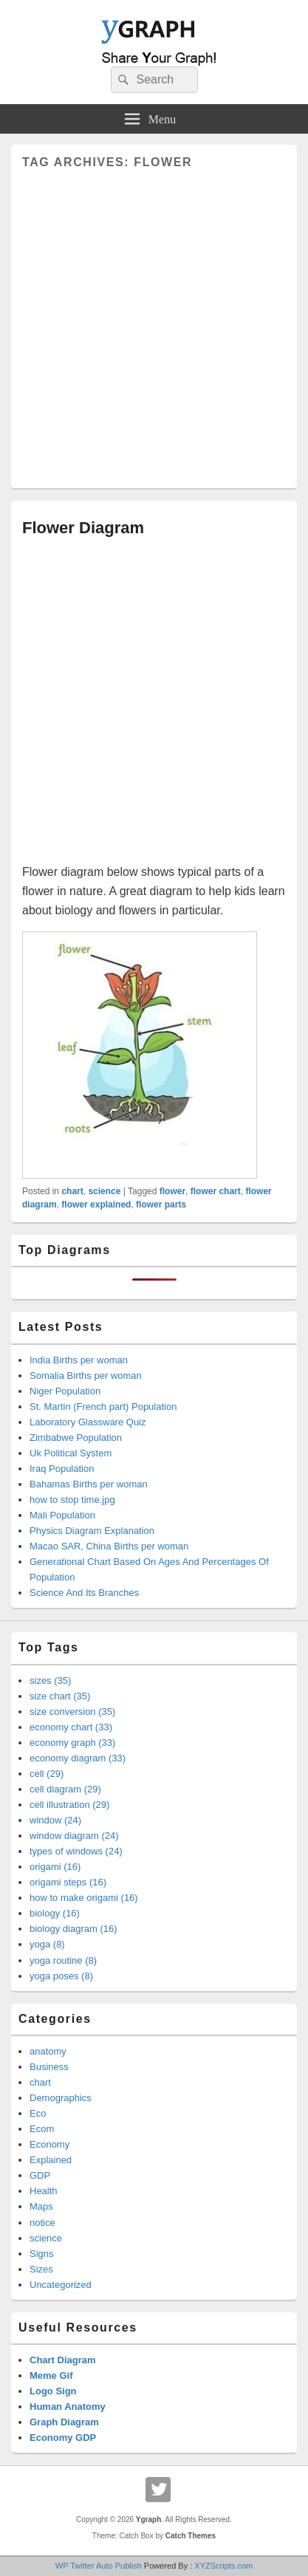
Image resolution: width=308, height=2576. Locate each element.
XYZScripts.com (223, 2565)
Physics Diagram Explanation (92, 1530)
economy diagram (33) (78, 1758)
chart (72, 1191)
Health (44, 2190)
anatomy (48, 2051)
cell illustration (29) (69, 1804)
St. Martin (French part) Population (103, 1406)
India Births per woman (79, 1360)
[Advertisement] (154, 323)
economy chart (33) (71, 1727)
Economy (49, 2144)
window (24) (55, 1820)
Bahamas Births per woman (89, 1484)
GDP (40, 2175)
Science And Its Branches (84, 1592)
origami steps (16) (68, 1882)
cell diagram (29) (65, 1789)
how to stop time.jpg (72, 1499)
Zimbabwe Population (76, 1437)
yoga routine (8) (63, 1960)
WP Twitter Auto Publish (98, 2565)
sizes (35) (50, 1680)
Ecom (42, 2128)
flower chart (216, 1191)
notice (42, 2222)
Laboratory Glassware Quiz (88, 1422)
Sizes (41, 2269)
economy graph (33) (72, 1742)
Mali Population (62, 1515)
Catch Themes (190, 2536)
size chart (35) (60, 1696)
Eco (38, 2113)
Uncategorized (61, 2284)
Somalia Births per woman (86, 1375)
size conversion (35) (72, 1711)
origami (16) (55, 1866)
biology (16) (55, 1913)
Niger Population (65, 1391)
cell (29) (47, 1773)
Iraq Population (62, 1468)
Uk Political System (71, 1453)
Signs (42, 2253)
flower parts (161, 1204)
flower (172, 1191)
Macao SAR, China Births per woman (109, 1546)
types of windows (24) (76, 1851)
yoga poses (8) (61, 1975)
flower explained (96, 1204)
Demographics (61, 2097)
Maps (41, 2206)
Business (49, 2066)
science (104, 1191)
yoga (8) (47, 1944)
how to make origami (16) (84, 1897)
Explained (51, 2159)
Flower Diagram (83, 527)
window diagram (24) (74, 1835)
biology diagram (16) (73, 1928)
